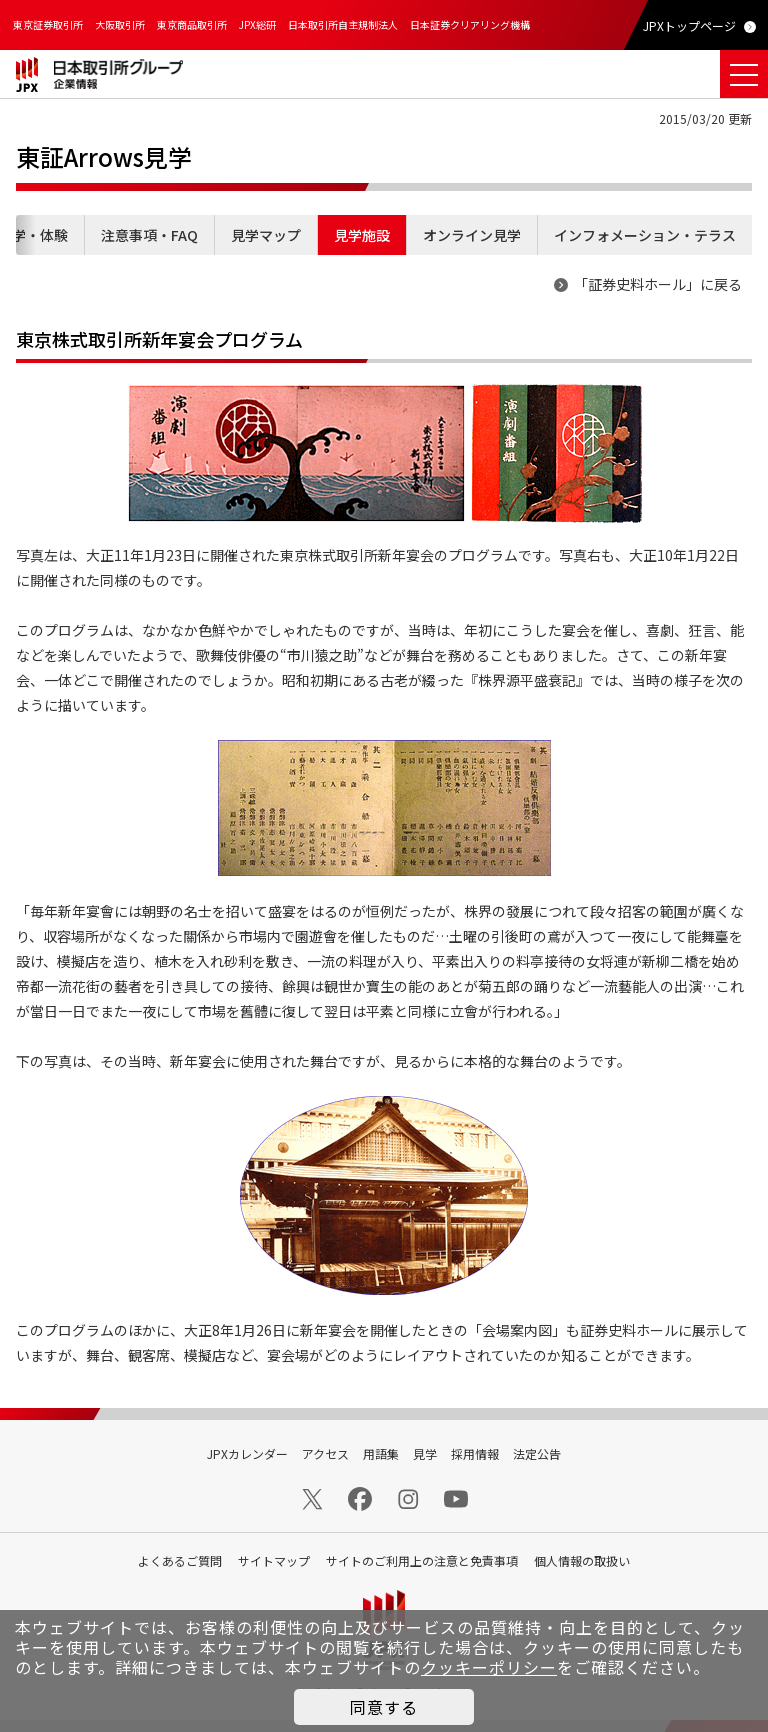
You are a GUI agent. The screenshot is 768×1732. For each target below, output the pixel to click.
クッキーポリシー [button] (489, 1667)
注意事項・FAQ (149, 235)
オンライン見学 (472, 235)
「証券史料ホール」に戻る (658, 284)
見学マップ (266, 235)
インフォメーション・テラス (645, 235)
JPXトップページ (689, 25)
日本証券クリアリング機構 (470, 24)
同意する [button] (384, 1707)
